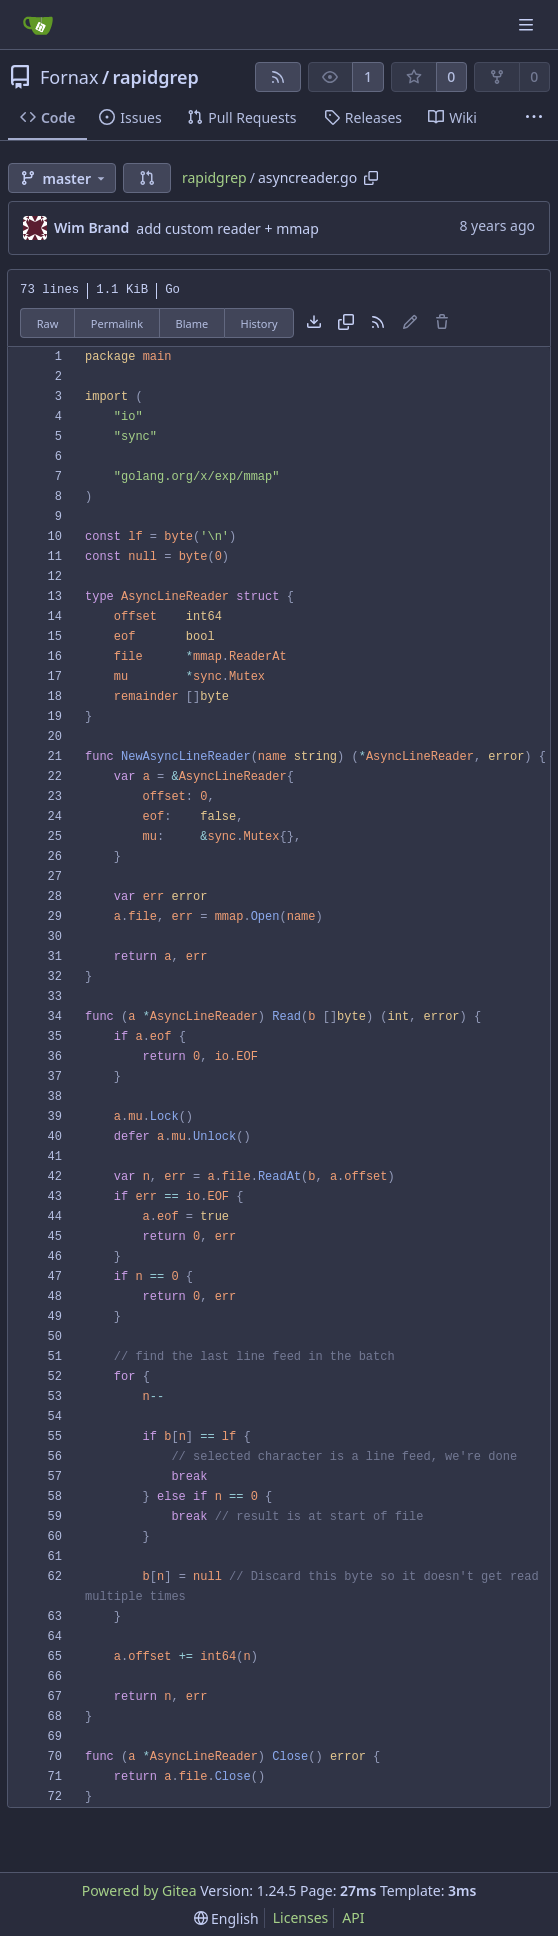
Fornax (69, 77)
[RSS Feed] (278, 77)
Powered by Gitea (139, 1890)
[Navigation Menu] (528, 24)
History (259, 323)
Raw (48, 323)
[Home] (38, 25)
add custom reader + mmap (227, 228)
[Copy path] (371, 178)
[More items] (534, 118)
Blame (191, 323)
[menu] (226, 1918)
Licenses (301, 1917)
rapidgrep (156, 77)
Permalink (117, 323)
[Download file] (314, 323)
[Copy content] (346, 323)
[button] (147, 178)
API (353, 1917)
